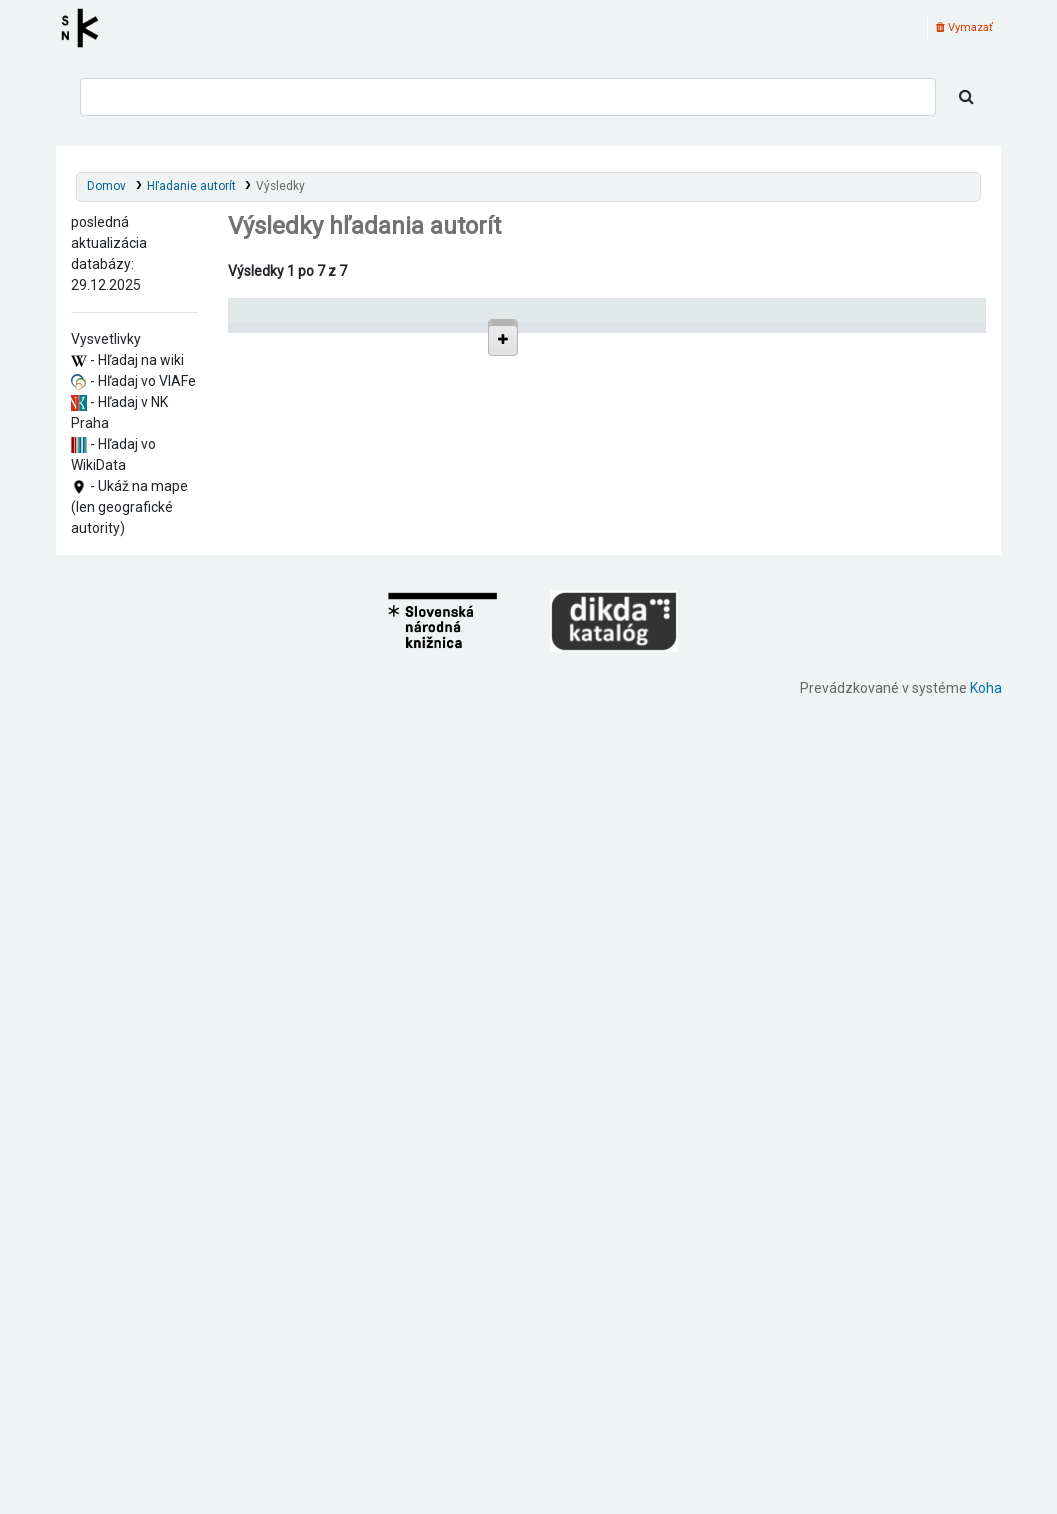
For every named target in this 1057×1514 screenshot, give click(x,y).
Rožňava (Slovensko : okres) (347, 567)
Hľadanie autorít (191, 186)
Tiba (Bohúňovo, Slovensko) (347, 584)
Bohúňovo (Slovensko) (331, 762)
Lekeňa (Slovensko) (322, 550)
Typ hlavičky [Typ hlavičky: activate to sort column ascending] (781, 319)
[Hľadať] (966, 97)
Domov (106, 186)
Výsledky (280, 186)
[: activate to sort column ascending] (702, 319)
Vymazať (964, 27)
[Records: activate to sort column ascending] (938, 319)
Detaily (703, 363)
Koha (986, 1503)
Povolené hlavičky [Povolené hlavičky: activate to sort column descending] (291, 319)
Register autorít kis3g (86, 28)
